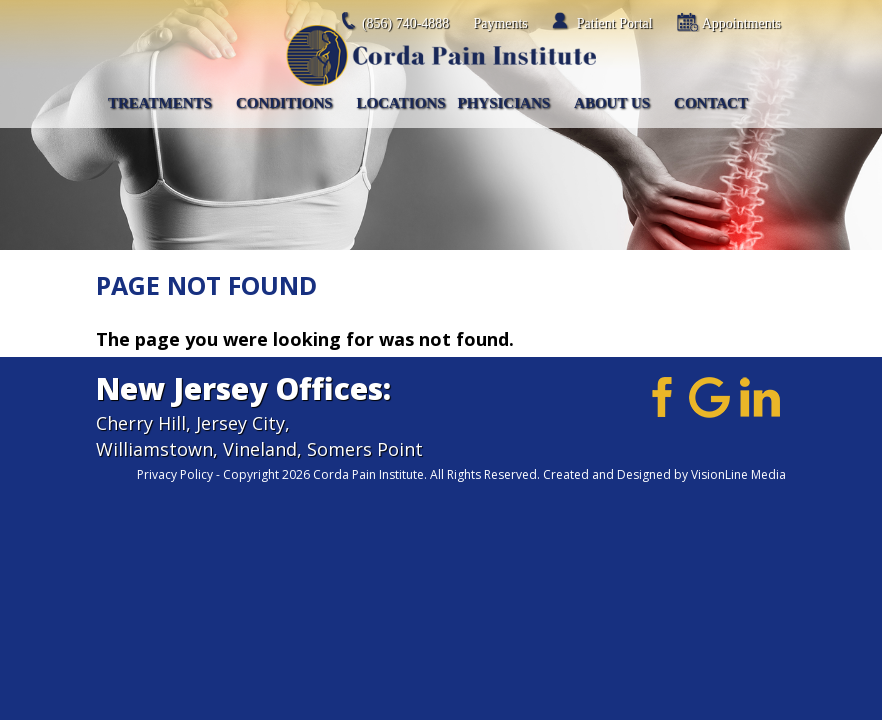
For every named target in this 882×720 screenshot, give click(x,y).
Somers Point (365, 449)
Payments (500, 23)
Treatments (160, 103)
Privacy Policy (175, 474)
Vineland (260, 449)
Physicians (504, 103)
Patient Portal (615, 23)
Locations (401, 103)
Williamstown (154, 449)
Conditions (284, 103)
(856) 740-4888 (406, 23)
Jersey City (240, 423)
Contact (711, 103)
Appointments (741, 23)
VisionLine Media (738, 474)
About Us (612, 103)
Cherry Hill (141, 423)
